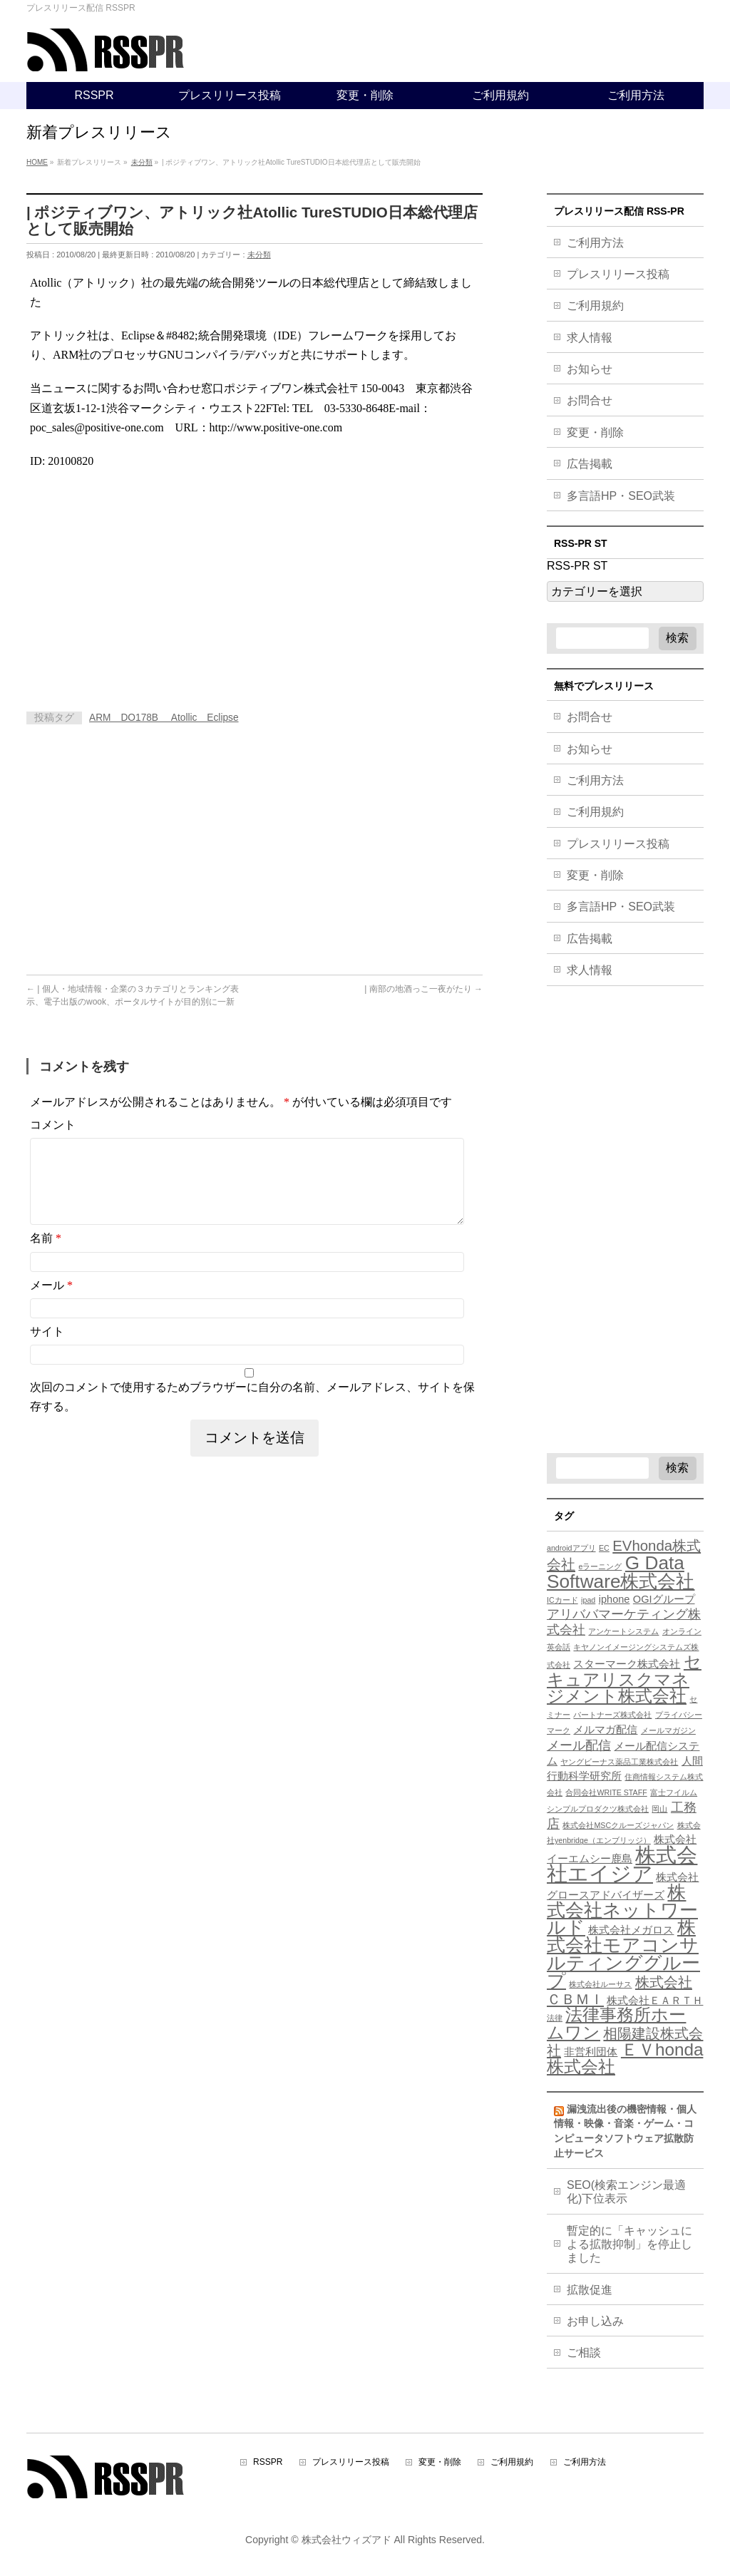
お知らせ (589, 369)
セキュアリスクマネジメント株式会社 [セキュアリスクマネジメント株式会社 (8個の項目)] (624, 1679)
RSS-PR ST (577, 566)
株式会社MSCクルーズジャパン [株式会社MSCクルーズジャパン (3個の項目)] (618, 1825)
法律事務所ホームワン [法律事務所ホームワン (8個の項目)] (616, 2023)
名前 (45, 1255)
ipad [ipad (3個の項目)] (588, 1600)
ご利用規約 (595, 305)
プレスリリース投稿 (618, 274)
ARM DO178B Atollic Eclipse (164, 717)
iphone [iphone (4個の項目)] (614, 1599)
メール (51, 1302)
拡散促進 (589, 2290)
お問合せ (589, 400)
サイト (47, 1349)
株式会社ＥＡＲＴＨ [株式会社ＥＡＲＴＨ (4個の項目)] (655, 2000)
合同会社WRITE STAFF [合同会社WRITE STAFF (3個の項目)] (606, 1792)
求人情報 (589, 338)
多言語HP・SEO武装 (621, 496)
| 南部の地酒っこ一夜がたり (423, 989)
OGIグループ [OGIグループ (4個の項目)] (664, 1599)
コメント (53, 1125)
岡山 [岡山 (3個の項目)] (659, 1809)
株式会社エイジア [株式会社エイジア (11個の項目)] (622, 1864)
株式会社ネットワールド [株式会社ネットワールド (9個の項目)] (622, 1910)
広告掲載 (589, 464)
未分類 (259, 254)
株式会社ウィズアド (346, 2539)
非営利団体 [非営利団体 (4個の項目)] (590, 2052)
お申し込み (595, 2321)
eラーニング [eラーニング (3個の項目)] (600, 1566)
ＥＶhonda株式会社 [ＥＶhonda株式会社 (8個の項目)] (625, 2058)
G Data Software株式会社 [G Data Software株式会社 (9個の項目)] (620, 1572)
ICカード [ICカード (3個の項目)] (562, 1600)
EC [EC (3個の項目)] (604, 1548)
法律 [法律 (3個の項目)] (554, 2017)
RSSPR (267, 2462)
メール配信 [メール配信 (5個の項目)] (579, 1745)
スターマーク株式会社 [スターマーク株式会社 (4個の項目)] (626, 1664)
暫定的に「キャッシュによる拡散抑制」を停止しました (629, 2244)
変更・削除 (595, 432)
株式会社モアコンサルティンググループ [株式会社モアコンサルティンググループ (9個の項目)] (623, 1953)
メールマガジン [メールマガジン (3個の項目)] (668, 1730)
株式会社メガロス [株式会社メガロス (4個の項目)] (631, 1930)
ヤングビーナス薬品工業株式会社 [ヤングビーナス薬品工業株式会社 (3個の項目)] (619, 1761)
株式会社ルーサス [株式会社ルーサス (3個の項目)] (600, 1984)
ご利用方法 (595, 243)
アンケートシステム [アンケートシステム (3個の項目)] (623, 1631)
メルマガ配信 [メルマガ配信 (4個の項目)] (605, 1729)
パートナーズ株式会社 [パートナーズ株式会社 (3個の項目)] (612, 1714)
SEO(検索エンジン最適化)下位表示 (626, 2192)
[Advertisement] (146, 584)
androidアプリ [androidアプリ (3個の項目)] (571, 1548)
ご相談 (584, 2352)
